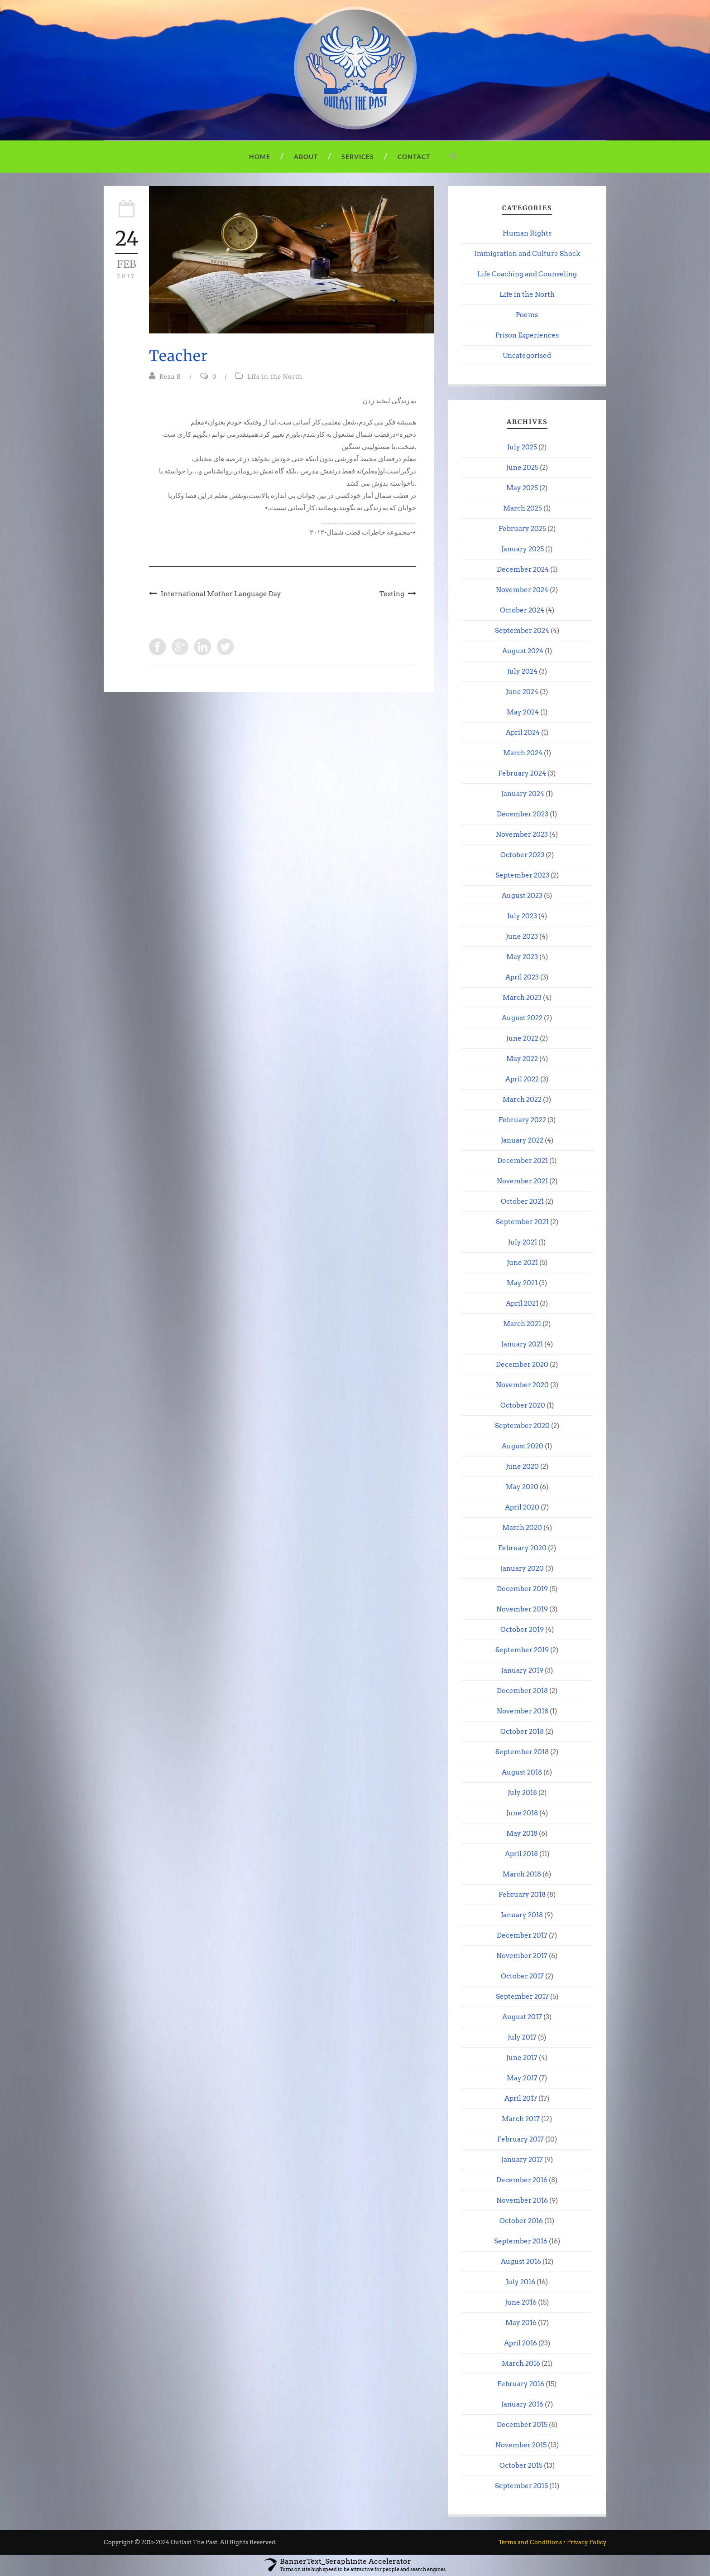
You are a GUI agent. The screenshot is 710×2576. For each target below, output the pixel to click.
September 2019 (522, 1650)
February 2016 (520, 2384)
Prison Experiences (527, 335)
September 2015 (521, 2486)
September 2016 (520, 2241)
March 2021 (522, 1324)
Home (259, 156)
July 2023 (522, 916)
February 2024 (522, 773)
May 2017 (522, 2078)
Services (357, 156)
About (306, 156)
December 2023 (522, 814)
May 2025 (522, 488)
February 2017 (520, 2139)
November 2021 (522, 1181)
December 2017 (522, 1935)
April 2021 (522, 1303)
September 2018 (522, 1752)
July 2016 (520, 2282)
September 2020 (522, 1426)
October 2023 (522, 855)
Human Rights (527, 233)
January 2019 (522, 1670)
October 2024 (522, 610)
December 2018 (522, 1691)
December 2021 (522, 1161)
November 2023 (522, 834)
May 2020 (522, 1487)
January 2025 (522, 549)
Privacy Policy (586, 2542)
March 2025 (522, 508)
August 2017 (522, 2017)
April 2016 (520, 2343)
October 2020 (522, 1405)
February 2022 (522, 1120)
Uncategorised (527, 356)
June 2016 (521, 2302)
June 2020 (522, 1466)
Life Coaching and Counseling (527, 274)
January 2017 (522, 2160)
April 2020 (522, 1507)
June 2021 (522, 1263)
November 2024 (522, 590)
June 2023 (522, 936)
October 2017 (522, 1976)
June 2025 (522, 467)
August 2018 (522, 1772)
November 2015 (521, 2445)
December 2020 (522, 1364)
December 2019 (522, 1589)
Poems (527, 315)
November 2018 (522, 1711)
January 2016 (522, 2404)
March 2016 (521, 2363)
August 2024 (522, 651)
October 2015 (520, 2465)
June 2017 (521, 2058)
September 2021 (522, 1222)
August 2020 (522, 1446)
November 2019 (522, 1609)
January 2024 (522, 794)
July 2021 (522, 1242)
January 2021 (522, 1344)
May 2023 (522, 957)
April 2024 (523, 732)
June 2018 (522, 1813)
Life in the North (274, 377)
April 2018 (521, 1854)
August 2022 (522, 1018)
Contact (414, 156)
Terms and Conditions (530, 2542)
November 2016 (522, 2200)
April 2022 (522, 1079)
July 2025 (522, 447)
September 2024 (522, 631)
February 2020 (522, 1548)
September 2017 (522, 1996)
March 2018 (522, 1874)
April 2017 (520, 2098)
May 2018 (521, 1833)
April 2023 (522, 977)
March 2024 (522, 753)
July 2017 (522, 2037)
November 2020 (522, 1385)
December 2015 (522, 2425)
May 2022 (522, 1059)
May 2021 (522, 1283)
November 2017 (521, 1956)
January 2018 (522, 1915)
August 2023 (522, 896)
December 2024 (523, 569)
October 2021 (522, 1201)
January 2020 (522, 1568)
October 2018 (522, 1731)
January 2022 (522, 1140)
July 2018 (522, 1793)
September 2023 (522, 875)
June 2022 (522, 1038)
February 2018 (522, 1895)
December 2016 (521, 2180)
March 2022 (522, 1099)
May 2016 (521, 2323)
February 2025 (522, 529)
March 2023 (522, 998)
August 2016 (521, 2262)
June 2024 (522, 692)
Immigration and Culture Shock (527, 254)
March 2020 (522, 1528)
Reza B (170, 377)
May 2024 (523, 712)
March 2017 (521, 2119)
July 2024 (522, 671)
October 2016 (521, 2221)
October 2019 (522, 1630)
